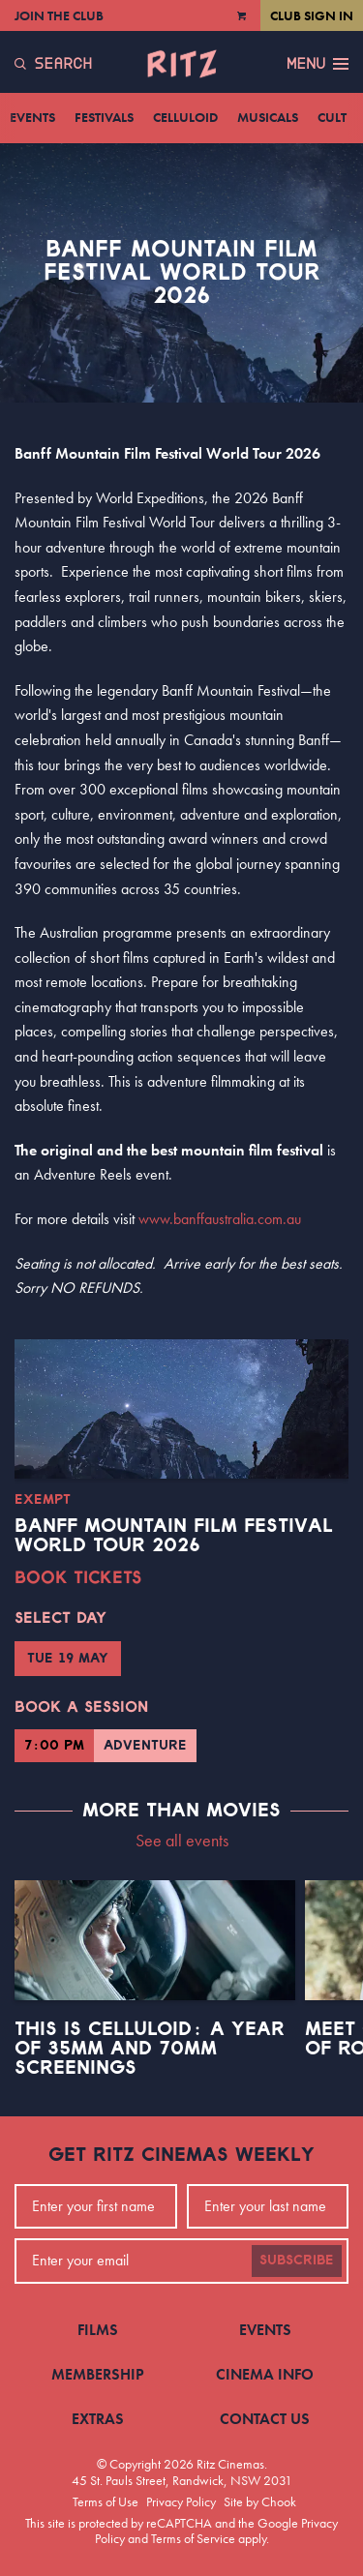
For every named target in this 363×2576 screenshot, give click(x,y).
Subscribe (296, 2260)
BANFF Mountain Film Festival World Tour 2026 (174, 1535)
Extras (98, 2419)
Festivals (104, 117)
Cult (332, 117)
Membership (97, 2374)
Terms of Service (193, 2538)
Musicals (267, 117)
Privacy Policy (181, 2501)
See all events (182, 1840)
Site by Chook (260, 2501)
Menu (317, 64)
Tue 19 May (67, 1658)
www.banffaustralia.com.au (219, 1219)
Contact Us (265, 2419)
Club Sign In (311, 15)
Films (97, 2330)
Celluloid (185, 117)
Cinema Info (265, 2374)
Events (32, 117)
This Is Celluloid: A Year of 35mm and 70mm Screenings (150, 2049)
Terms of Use (105, 2501)
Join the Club (59, 15)
